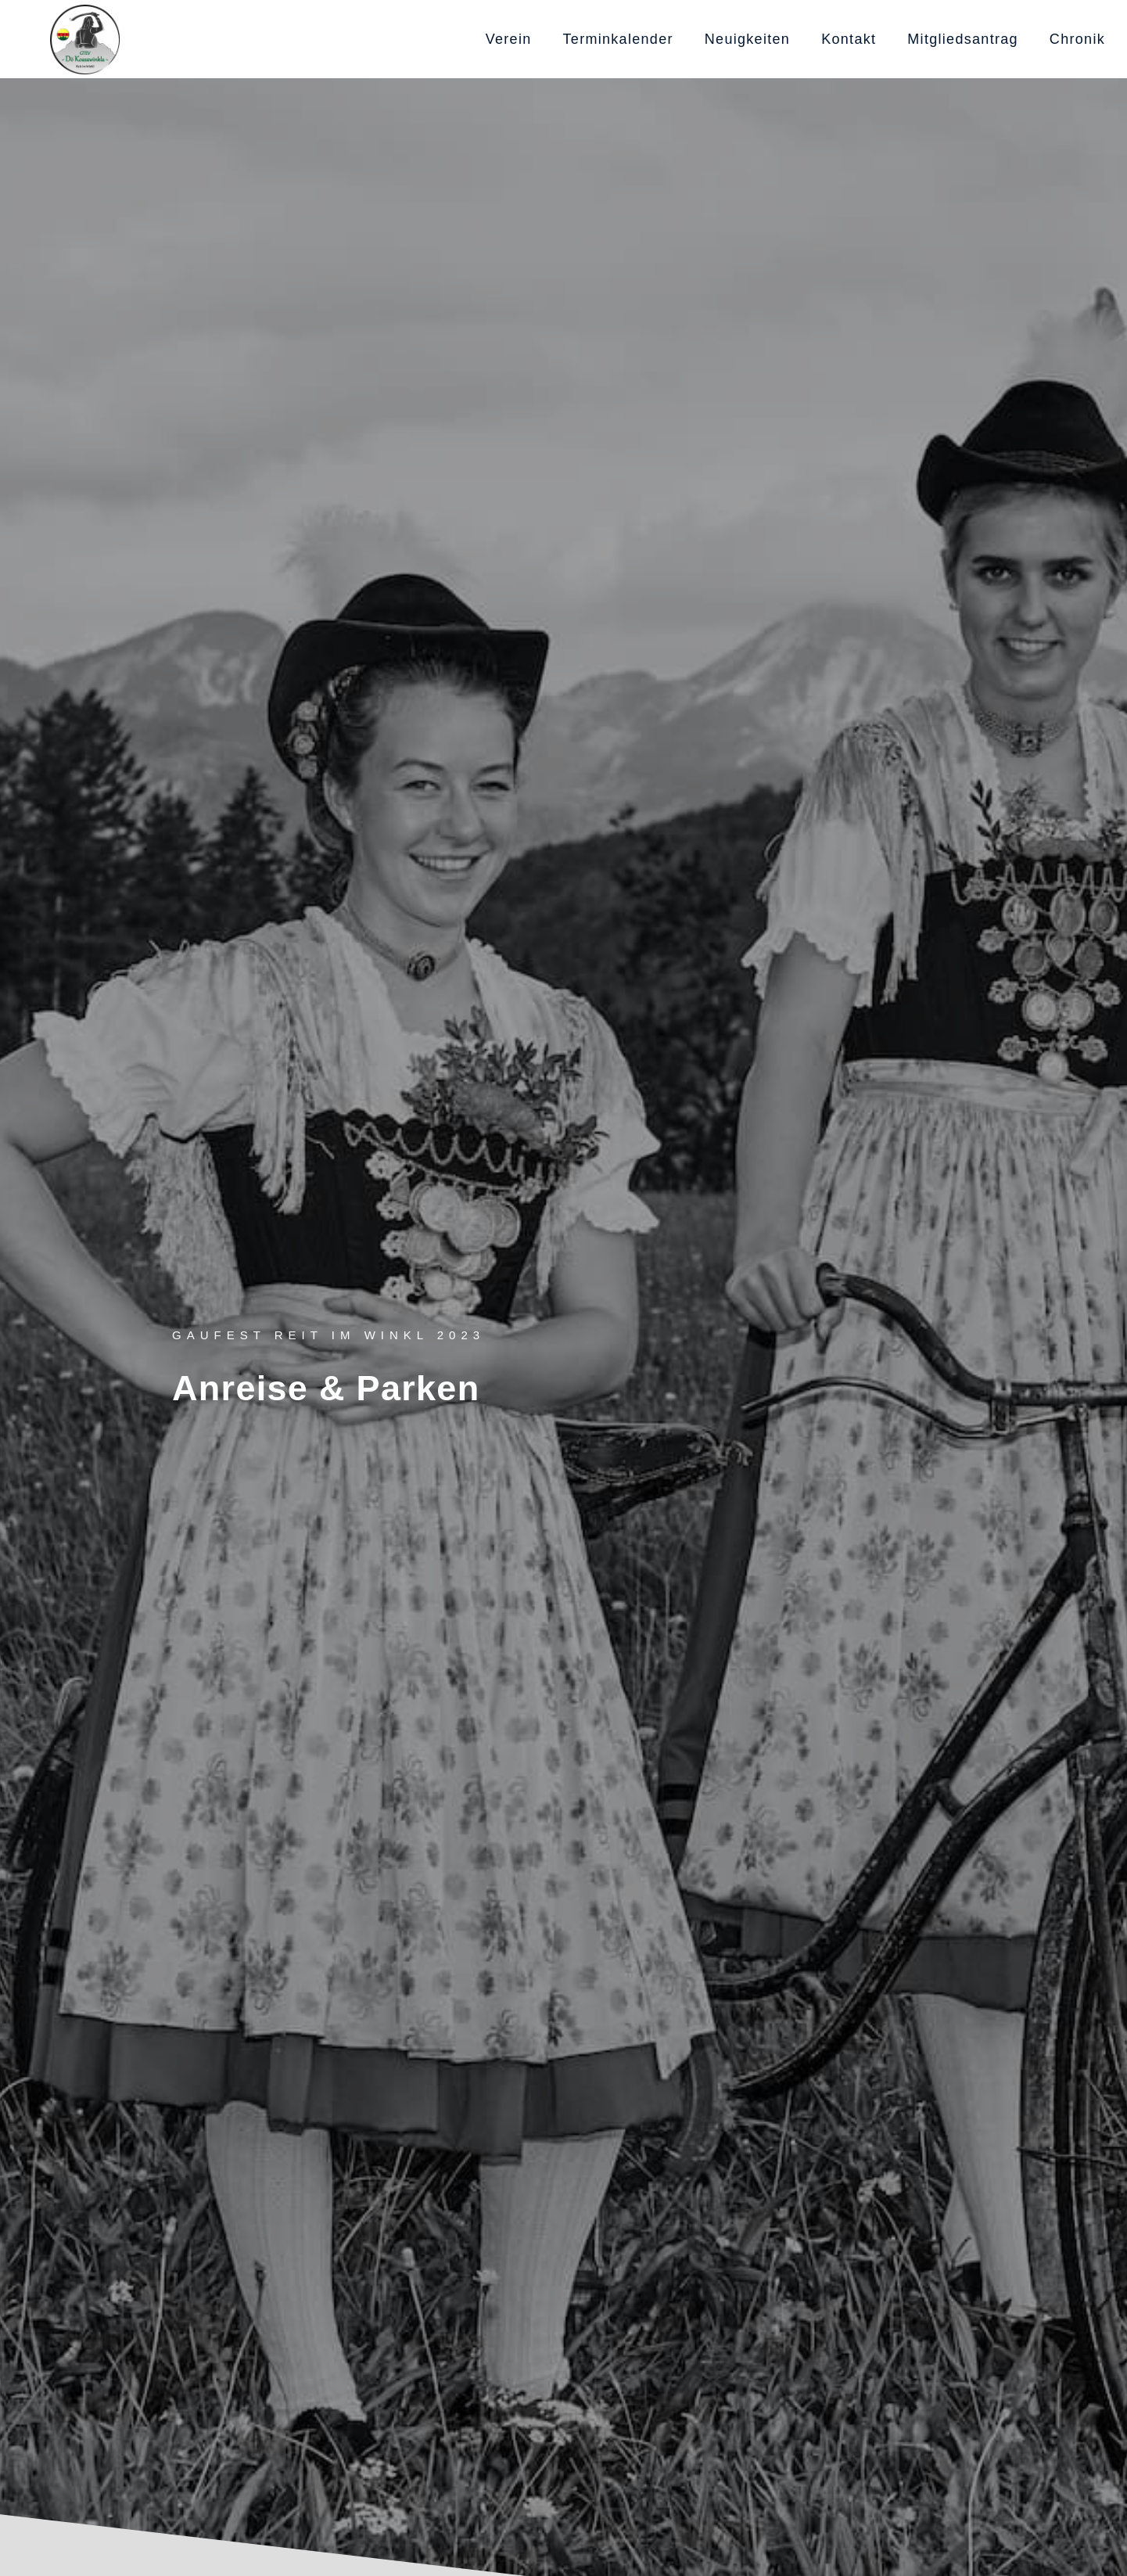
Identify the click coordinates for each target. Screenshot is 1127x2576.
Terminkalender (618, 39)
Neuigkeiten (747, 39)
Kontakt (848, 39)
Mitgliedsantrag (962, 39)
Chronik (1077, 39)
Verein (509, 39)
